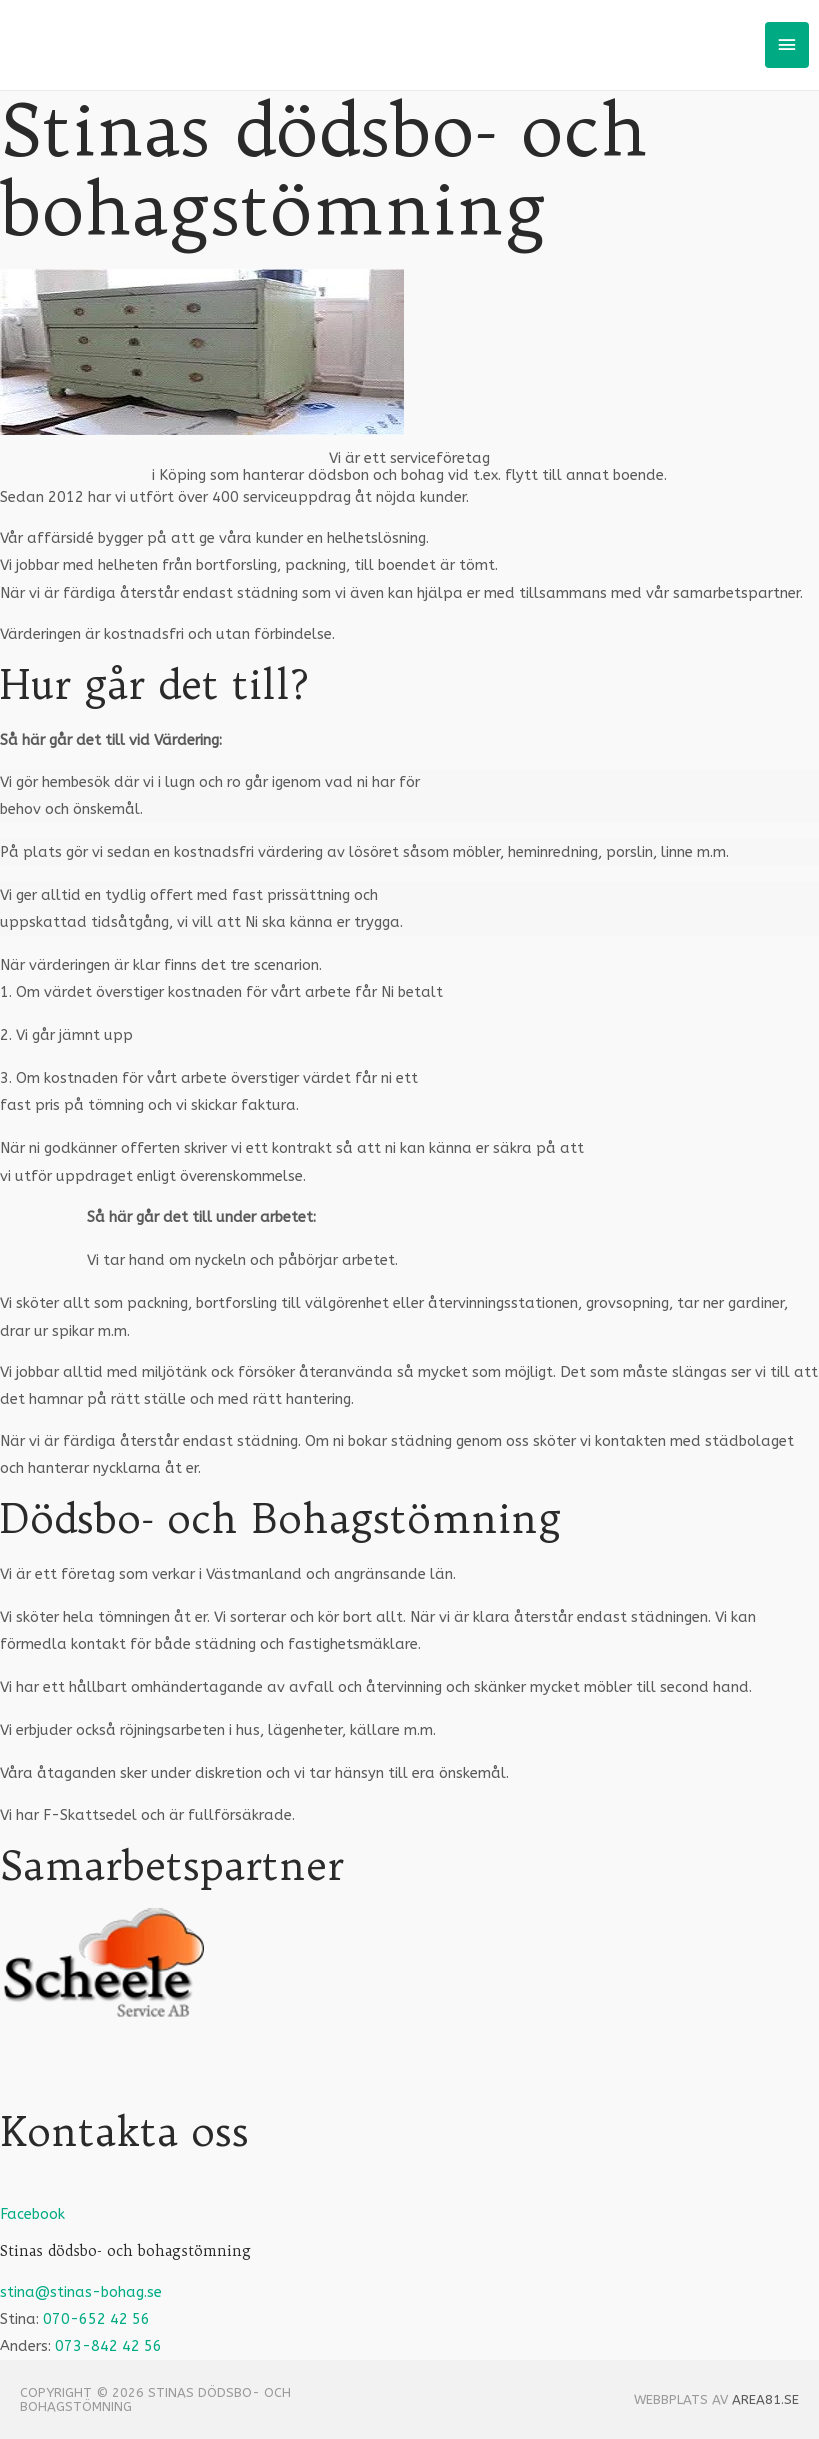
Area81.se (765, 2399)
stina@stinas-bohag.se (81, 2292)
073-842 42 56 (108, 2346)
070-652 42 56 (96, 2319)
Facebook (32, 2214)
